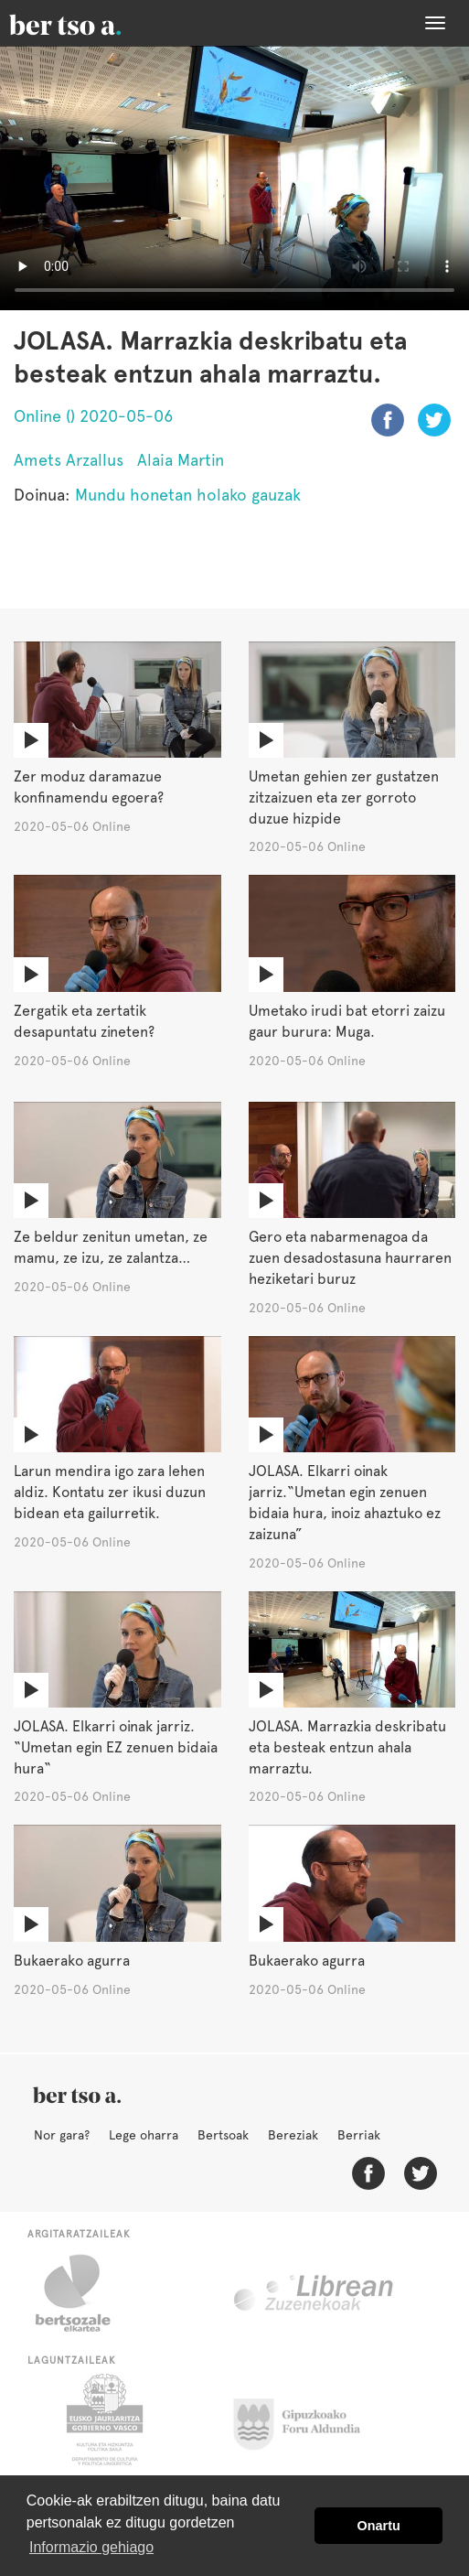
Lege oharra (143, 2135)
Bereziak (293, 2135)
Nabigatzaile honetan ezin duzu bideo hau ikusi (234, 178)
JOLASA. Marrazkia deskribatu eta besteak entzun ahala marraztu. (347, 1747)
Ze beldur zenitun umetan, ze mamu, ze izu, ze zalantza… (111, 1247)
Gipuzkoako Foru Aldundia (307, 2419)
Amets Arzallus (68, 459)
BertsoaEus (91, 23)
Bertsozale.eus (84, 2293)
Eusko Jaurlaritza (102, 2419)
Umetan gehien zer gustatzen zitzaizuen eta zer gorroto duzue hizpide (344, 797)
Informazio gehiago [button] (91, 2547)
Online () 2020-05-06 (93, 416)
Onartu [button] (378, 2525)
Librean (314, 2293)
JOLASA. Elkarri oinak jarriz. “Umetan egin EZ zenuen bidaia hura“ (116, 1747)
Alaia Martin (180, 459)
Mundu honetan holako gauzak (188, 494)
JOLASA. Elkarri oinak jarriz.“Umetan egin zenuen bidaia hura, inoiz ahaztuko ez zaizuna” (345, 1502)
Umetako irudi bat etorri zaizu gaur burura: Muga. (347, 1021)
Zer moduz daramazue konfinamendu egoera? (89, 787)
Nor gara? (62, 2135)
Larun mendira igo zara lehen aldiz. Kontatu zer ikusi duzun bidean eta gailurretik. (110, 1492)
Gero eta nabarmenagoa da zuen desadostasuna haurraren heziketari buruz (350, 1258)
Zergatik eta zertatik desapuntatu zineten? (84, 1021)
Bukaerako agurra (72, 1960)
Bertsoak (223, 2135)
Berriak (358, 2135)
